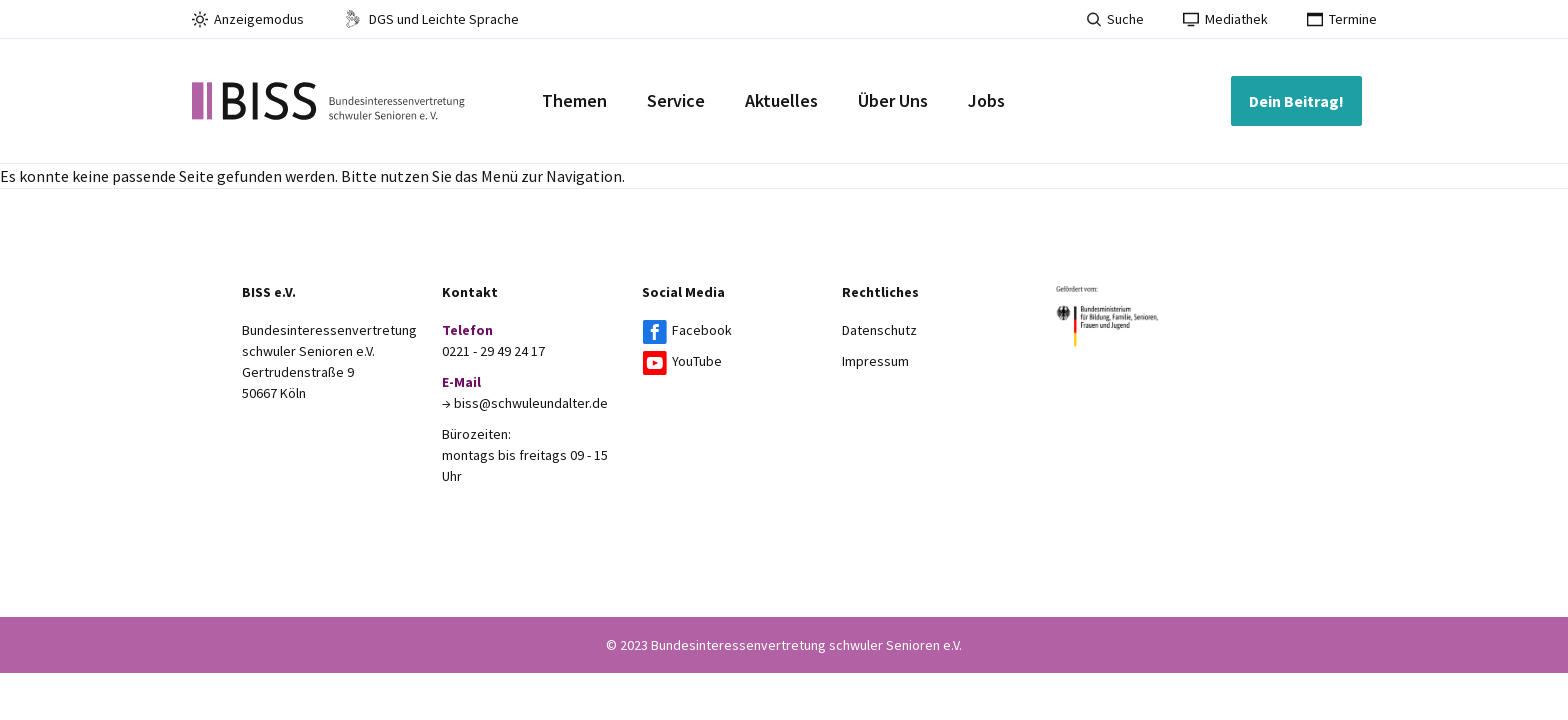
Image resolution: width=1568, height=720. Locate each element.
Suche (1115, 19)
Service (676, 100)
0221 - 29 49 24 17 (493, 351)
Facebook (702, 330)
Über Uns (893, 100)
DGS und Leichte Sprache (431, 19)
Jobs (986, 100)
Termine (1342, 19)
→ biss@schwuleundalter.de (525, 403)
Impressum (875, 361)
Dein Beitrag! (1296, 101)
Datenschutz (879, 330)
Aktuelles (781, 100)
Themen (574, 100)
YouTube (697, 361)
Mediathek (1225, 19)
